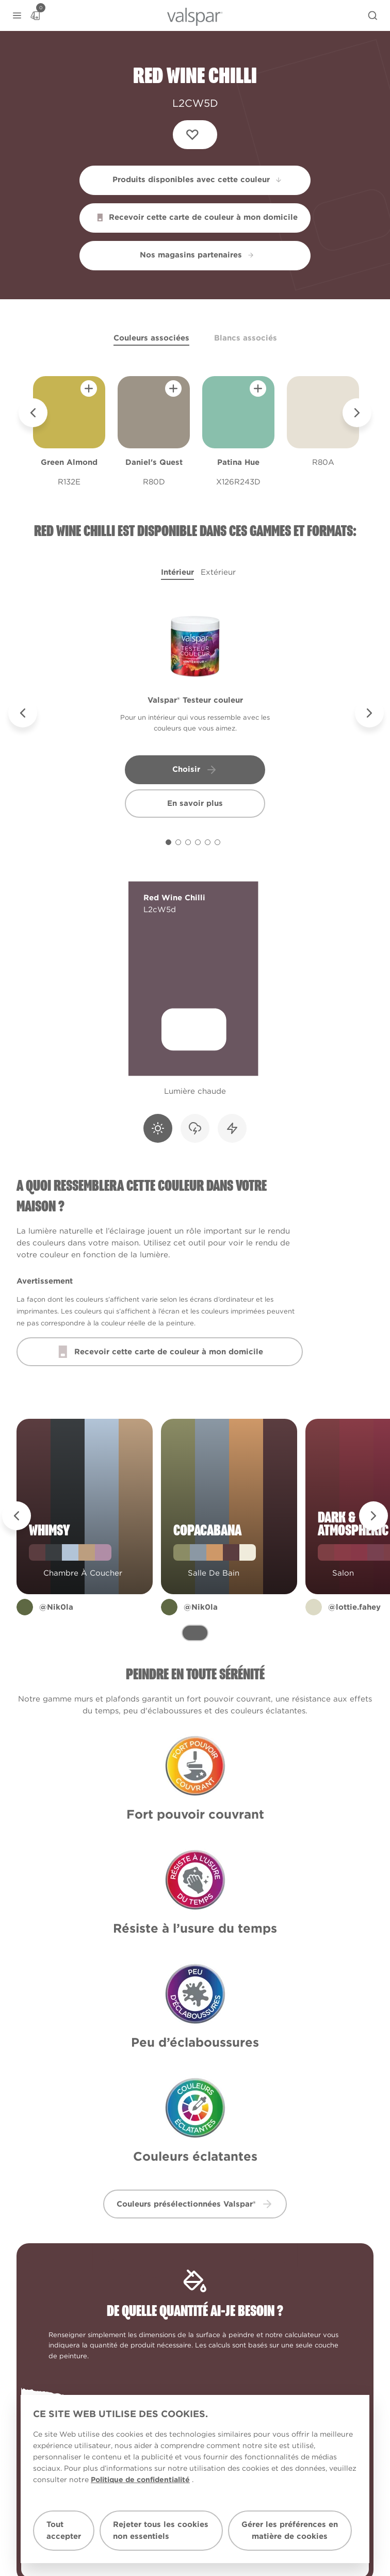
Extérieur (218, 572)
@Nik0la (56, 1615)
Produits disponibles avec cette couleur (197, 179)
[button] (17, 16)
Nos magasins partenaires (197, 255)
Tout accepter (63, 2530)
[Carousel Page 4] (198, 842)
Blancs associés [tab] (245, 338)
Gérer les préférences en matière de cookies (289, 2530)
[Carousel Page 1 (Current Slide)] (168, 842)
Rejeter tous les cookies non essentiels (160, 2530)
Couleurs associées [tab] (151, 338)
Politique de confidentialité (140, 2479)
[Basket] (35, 15)
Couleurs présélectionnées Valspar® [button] (195, 2204)
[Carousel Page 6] (217, 842)
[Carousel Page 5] (207, 842)
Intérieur (177, 572)
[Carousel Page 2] (178, 842)
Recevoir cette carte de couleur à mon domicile (197, 217)
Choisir (195, 770)
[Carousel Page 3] (188, 842)
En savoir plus (195, 803)
